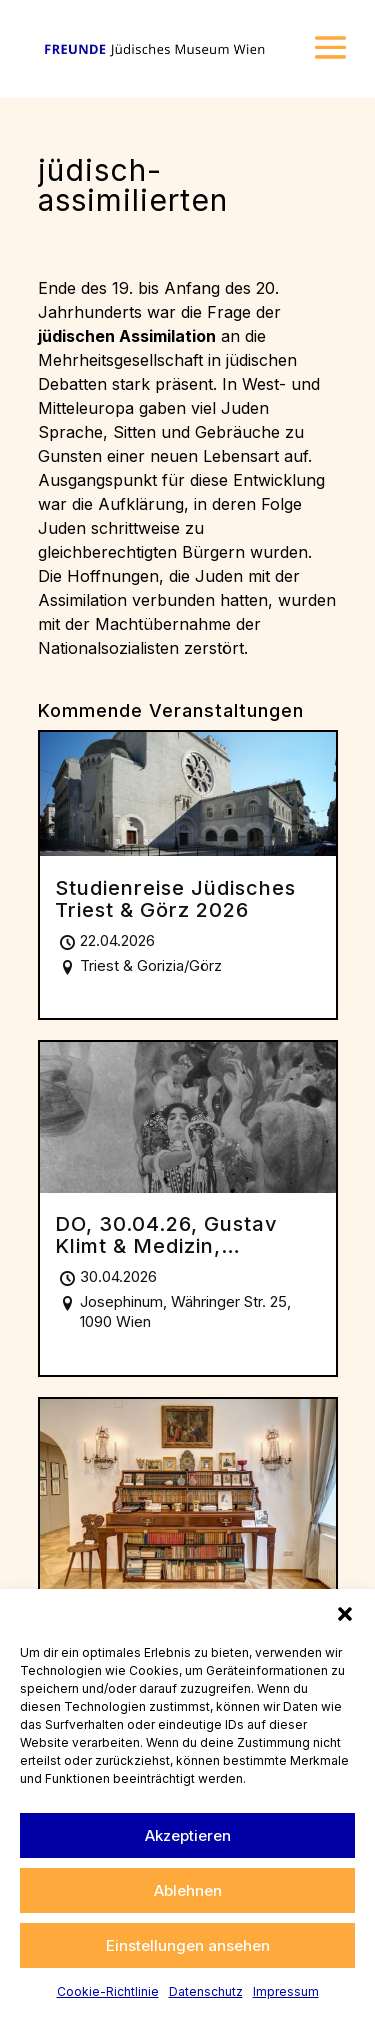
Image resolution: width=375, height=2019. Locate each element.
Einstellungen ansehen (188, 1945)
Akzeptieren (188, 1835)
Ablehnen (188, 1890)
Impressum (286, 1991)
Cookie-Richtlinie (108, 1991)
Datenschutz (206, 1991)
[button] (345, 1614)
